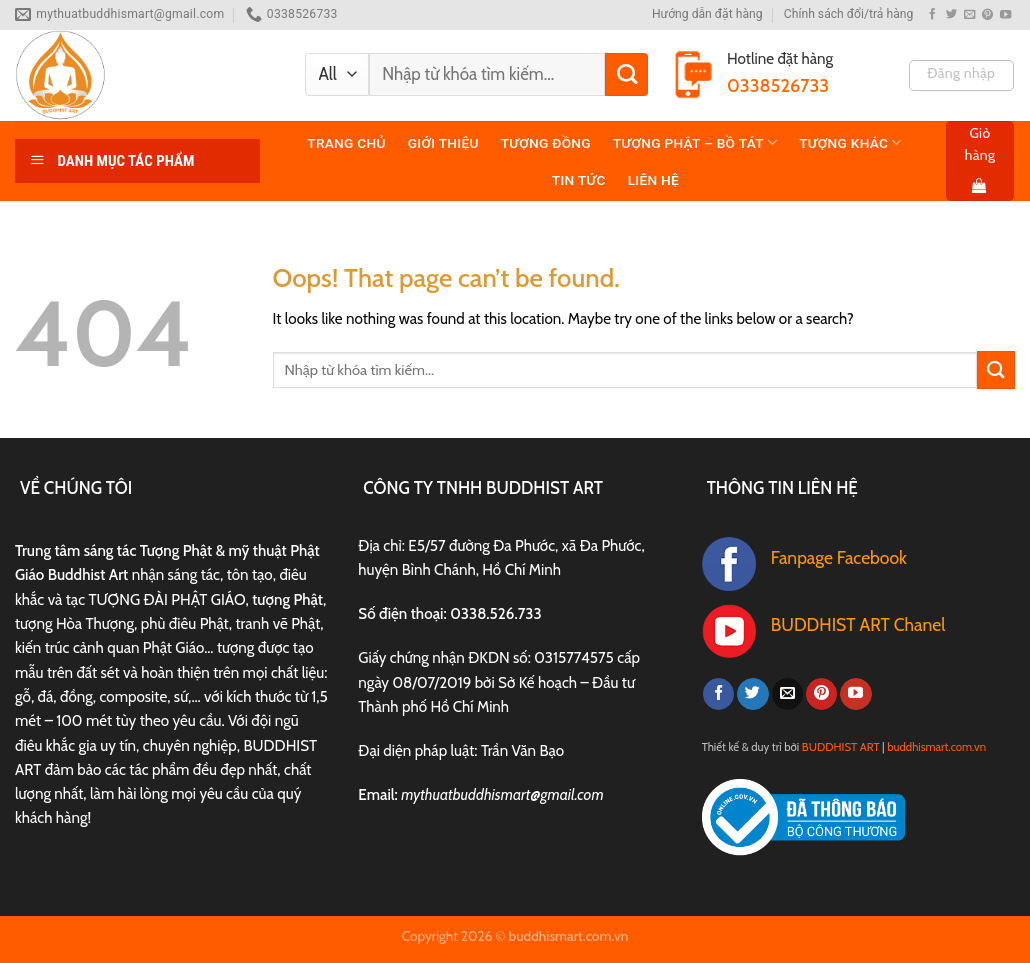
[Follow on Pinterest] (987, 15)
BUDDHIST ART (841, 747)
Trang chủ (346, 143)
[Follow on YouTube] (1005, 15)
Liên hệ (653, 180)
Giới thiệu (443, 143)
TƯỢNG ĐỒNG (546, 143)
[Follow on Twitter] (951, 15)
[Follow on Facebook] (932, 15)
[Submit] (626, 74)
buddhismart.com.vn (936, 747)
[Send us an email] (969, 15)
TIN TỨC (579, 180)
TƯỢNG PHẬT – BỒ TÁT (695, 142)
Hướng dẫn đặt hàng (707, 14)
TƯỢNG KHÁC (850, 142)
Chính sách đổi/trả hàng (849, 14)
